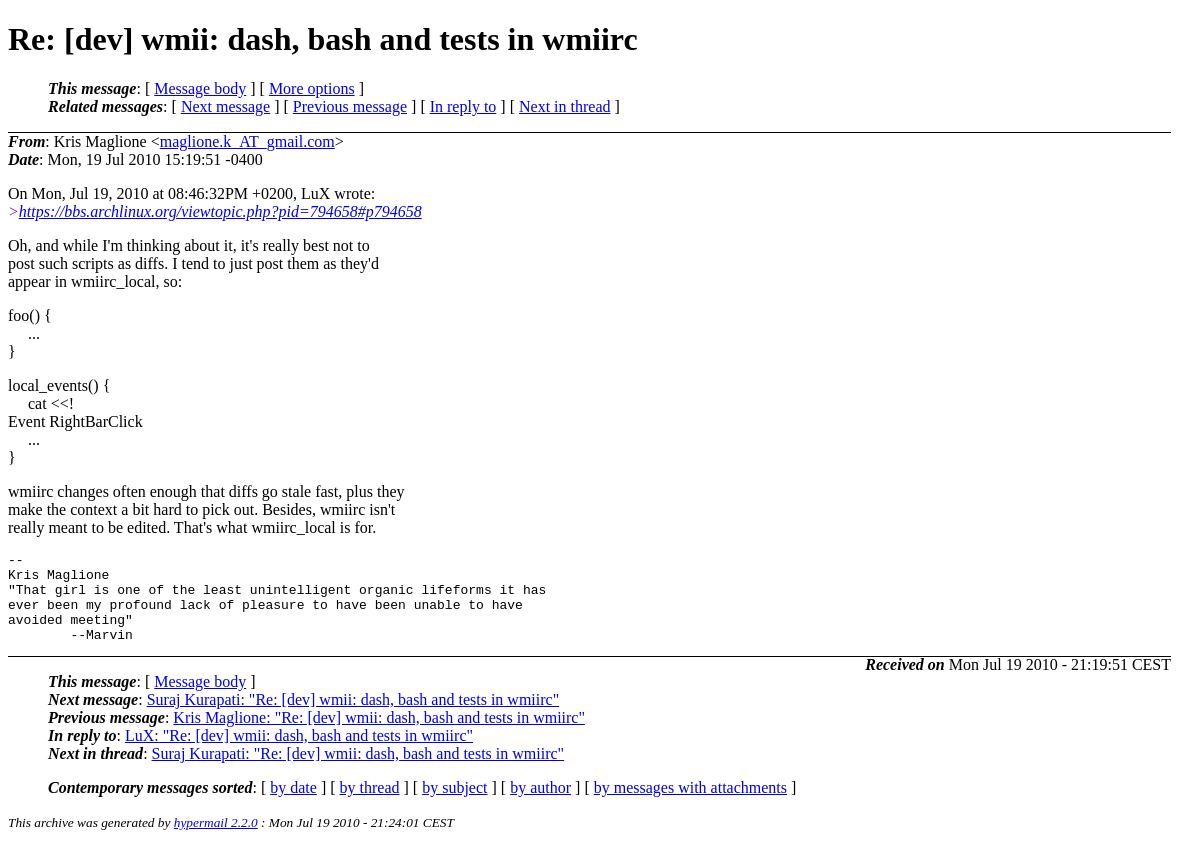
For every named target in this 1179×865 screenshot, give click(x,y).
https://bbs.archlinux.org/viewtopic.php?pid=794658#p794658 (220, 211)
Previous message (350, 106)
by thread (370, 805)
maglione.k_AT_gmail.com (247, 141)
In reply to (463, 106)
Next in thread (565, 106)
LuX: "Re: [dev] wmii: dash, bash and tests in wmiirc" (299, 753)
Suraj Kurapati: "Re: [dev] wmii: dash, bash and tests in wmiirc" (353, 717)
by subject (454, 805)
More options (312, 88)
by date (293, 805)
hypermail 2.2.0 (216, 840)
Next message (225, 106)
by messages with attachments (690, 805)
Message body (200, 88)
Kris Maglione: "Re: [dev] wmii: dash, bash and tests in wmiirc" (379, 735)
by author (540, 805)
